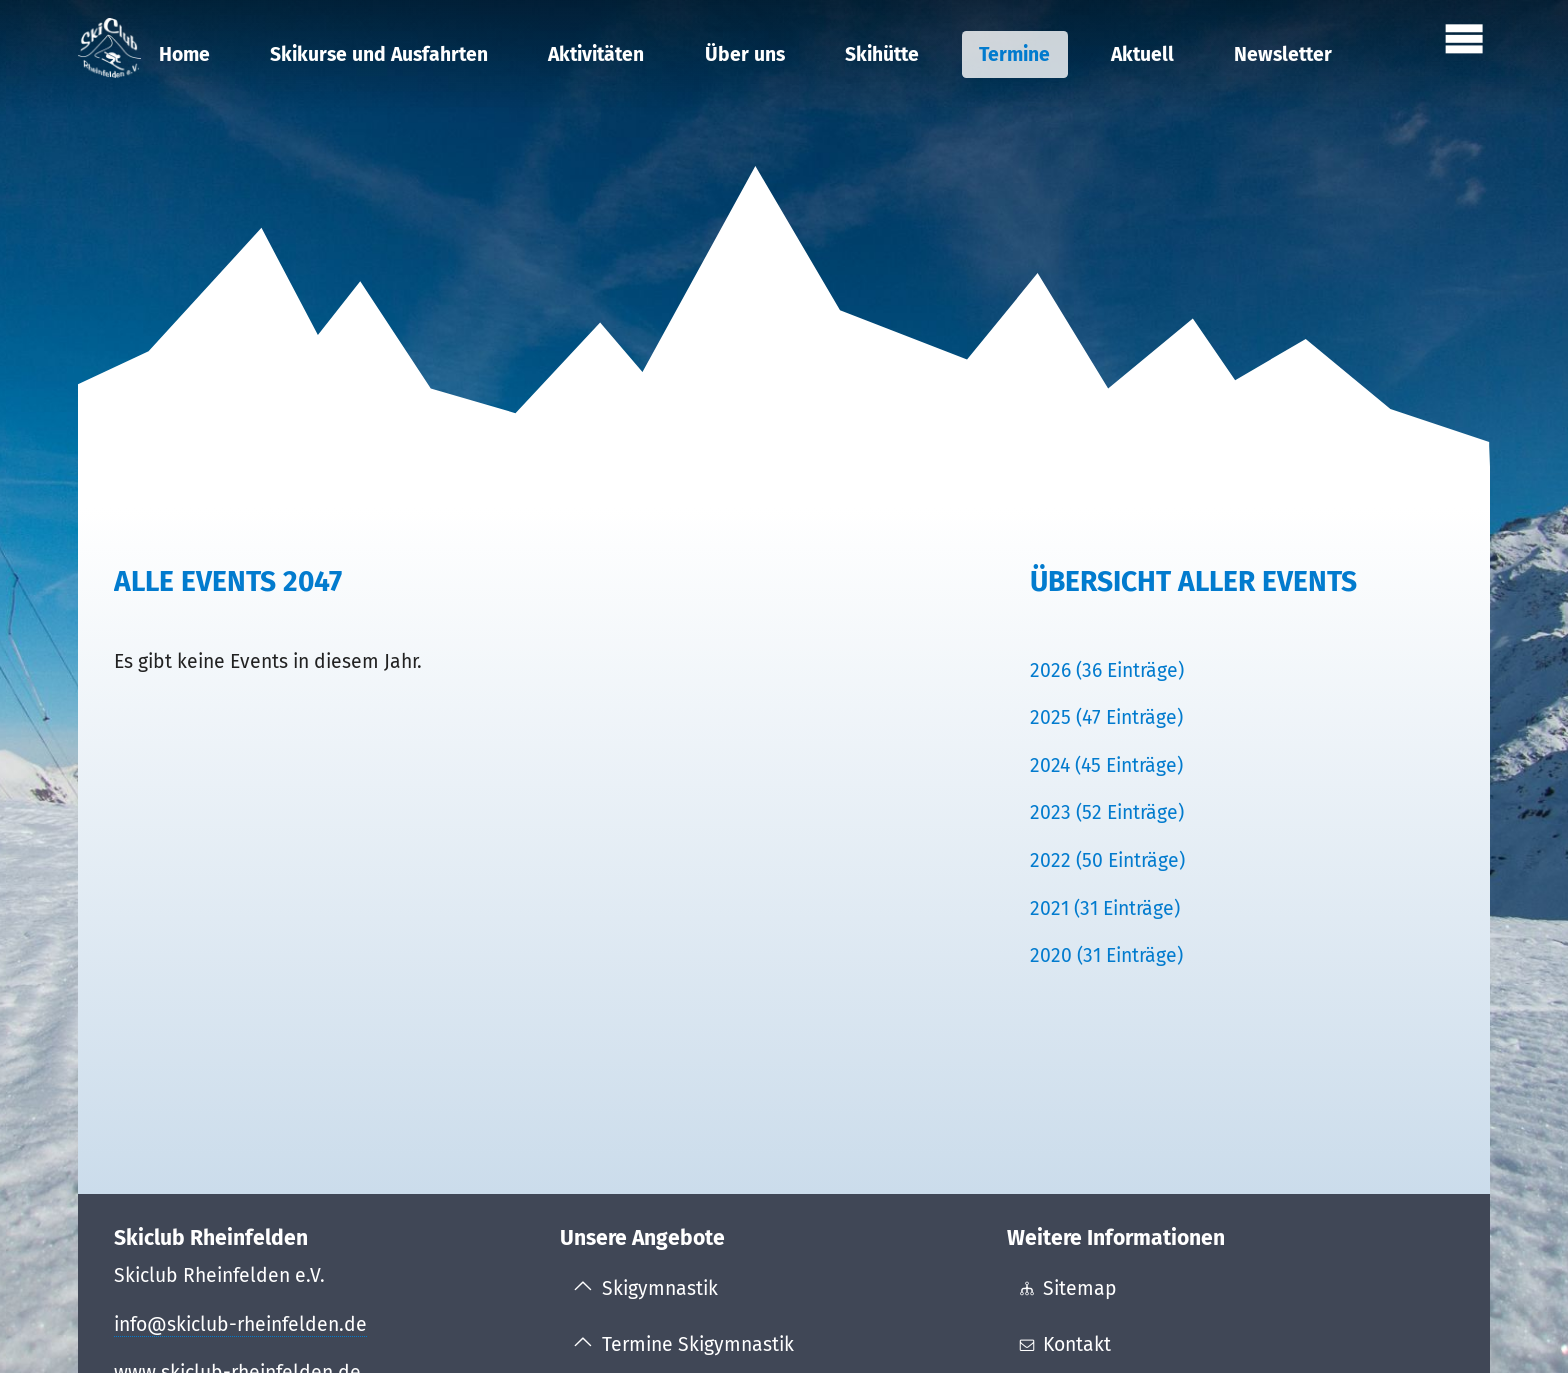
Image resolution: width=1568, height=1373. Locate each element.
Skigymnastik (660, 1288)
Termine (1014, 54)
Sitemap (1080, 1288)
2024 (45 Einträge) (1106, 765)
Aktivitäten (596, 54)
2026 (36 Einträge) (1107, 670)
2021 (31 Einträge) (1105, 908)
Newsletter (1283, 54)
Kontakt (1077, 1344)
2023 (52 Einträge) (1107, 812)
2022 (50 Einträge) (1107, 860)
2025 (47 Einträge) (1106, 717)
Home (184, 54)
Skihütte (882, 54)
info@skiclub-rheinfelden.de (240, 1324)
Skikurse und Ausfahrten (379, 54)
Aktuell (1142, 54)
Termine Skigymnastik (698, 1344)
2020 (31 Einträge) (1106, 955)
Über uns (745, 54)
